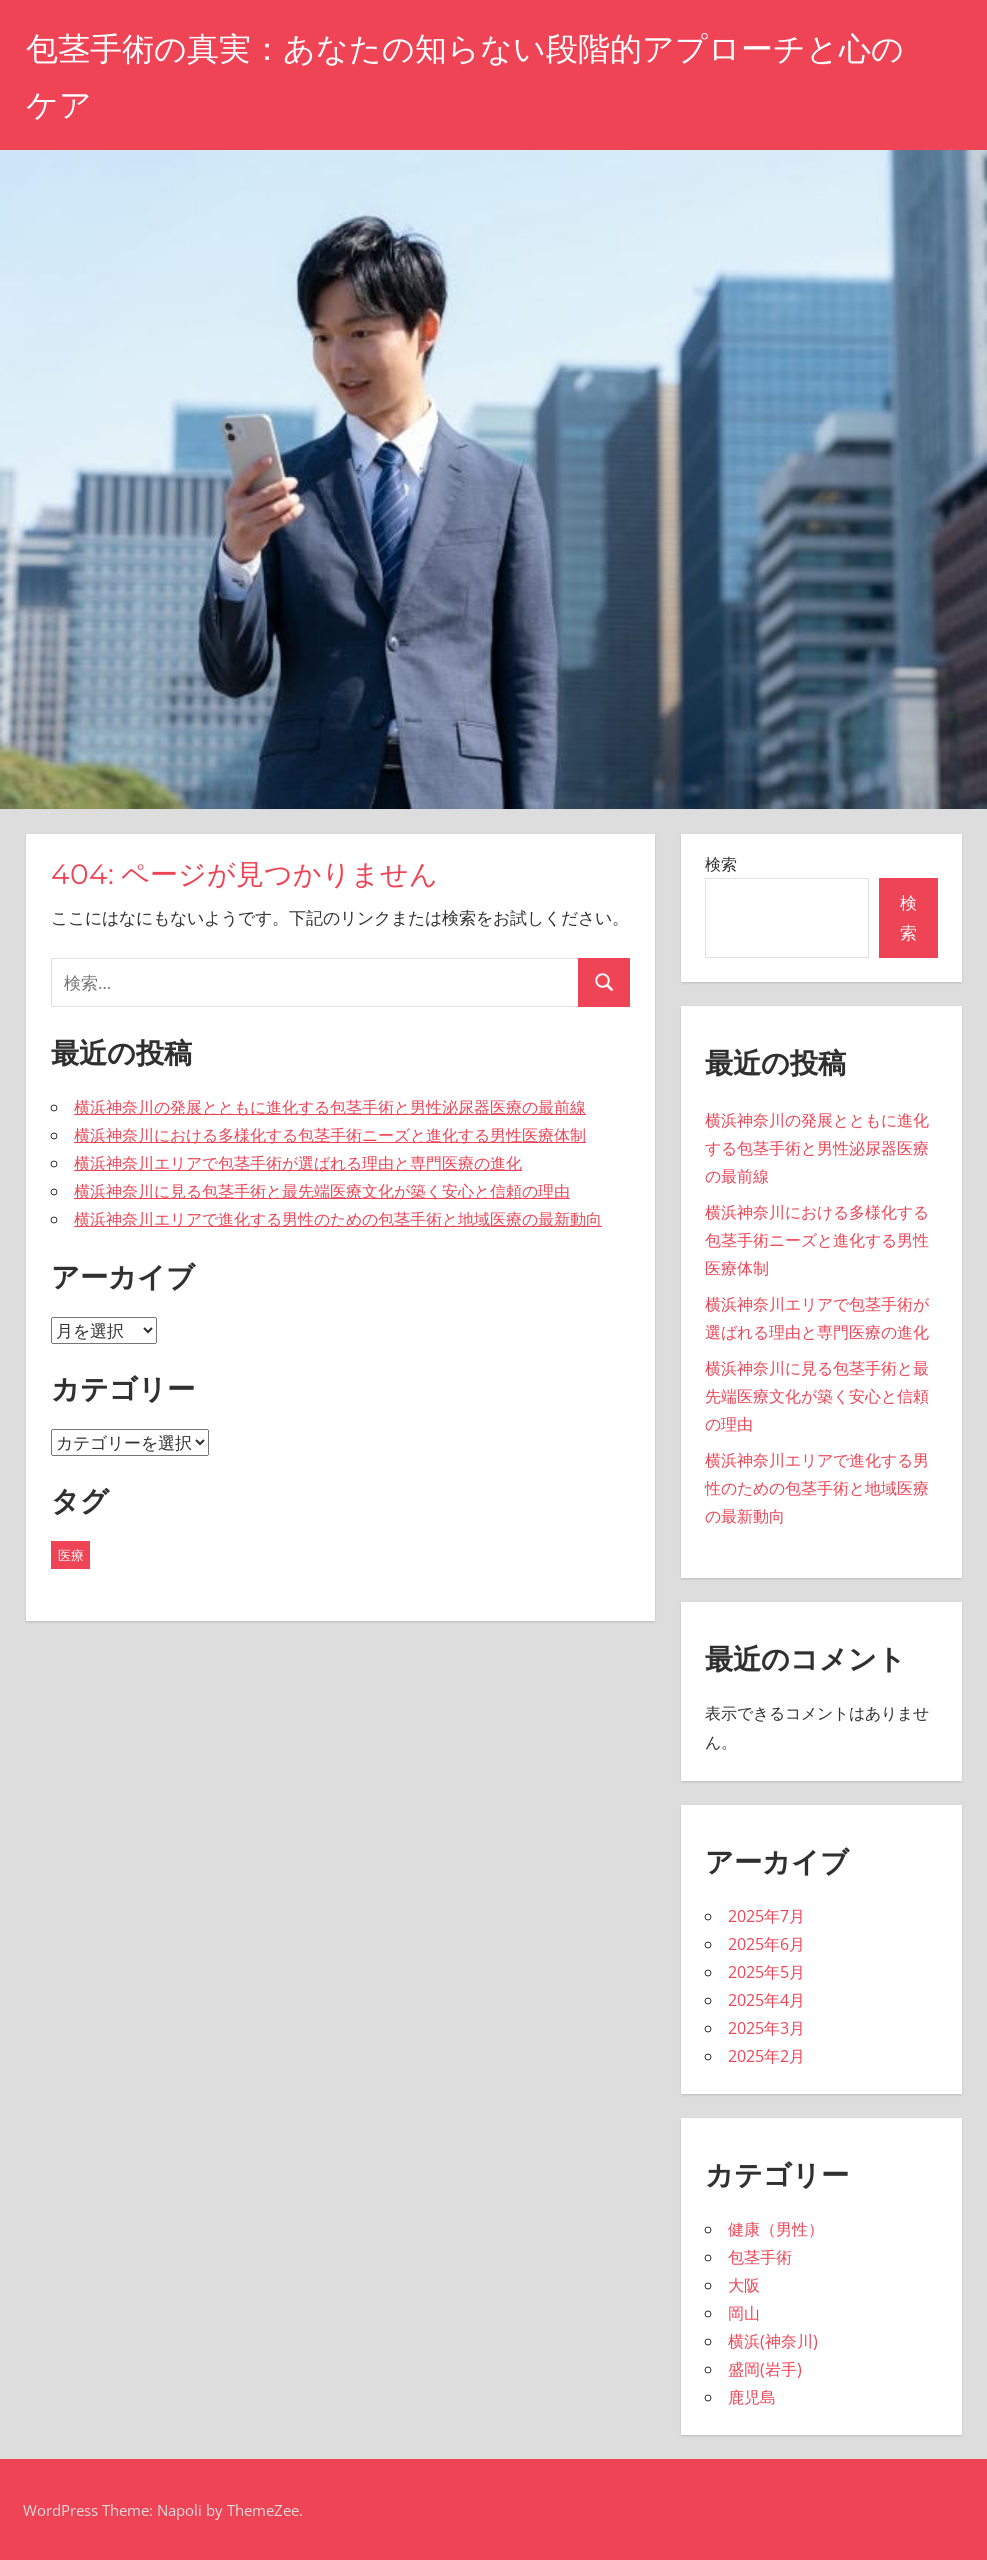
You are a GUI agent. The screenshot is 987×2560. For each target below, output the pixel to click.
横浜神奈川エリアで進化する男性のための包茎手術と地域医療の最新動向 (338, 1219)
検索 (721, 864)
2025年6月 (766, 1944)
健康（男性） (776, 2229)
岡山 (744, 2313)
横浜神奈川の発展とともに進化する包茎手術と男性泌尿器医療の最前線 (330, 1107)
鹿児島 (752, 2397)
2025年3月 (766, 2028)
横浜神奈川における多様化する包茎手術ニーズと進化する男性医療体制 (330, 1135)
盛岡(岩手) (765, 2369)
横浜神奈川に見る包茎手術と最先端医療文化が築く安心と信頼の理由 (322, 1191)
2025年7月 (766, 1916)
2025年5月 (766, 1972)
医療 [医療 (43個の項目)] (71, 1555)
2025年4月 (766, 2000)
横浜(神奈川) (773, 2341)
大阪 (744, 2285)
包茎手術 (760, 2257)
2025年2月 (766, 2056)
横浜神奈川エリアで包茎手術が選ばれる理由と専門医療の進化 (298, 1163)
